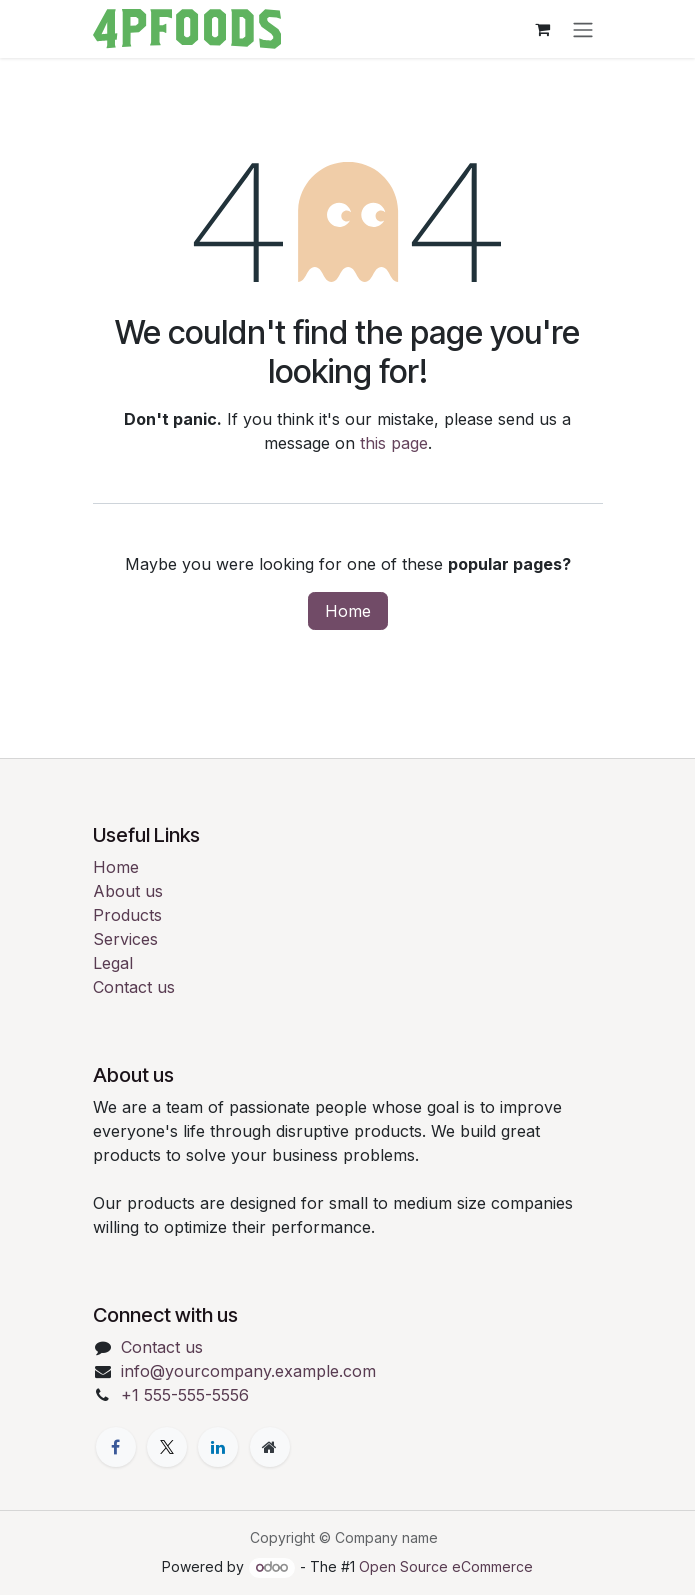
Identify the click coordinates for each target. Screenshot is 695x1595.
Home (348, 611)
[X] (167, 1447)
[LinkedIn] (218, 1447)
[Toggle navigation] (583, 29)
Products (127, 915)
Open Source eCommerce (446, 1566)
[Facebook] (116, 1447)
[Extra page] (270, 1447)
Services (125, 939)
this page (394, 443)
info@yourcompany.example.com (248, 1371)
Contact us (134, 987)
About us (128, 891)
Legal (113, 963)
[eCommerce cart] (543, 29)
